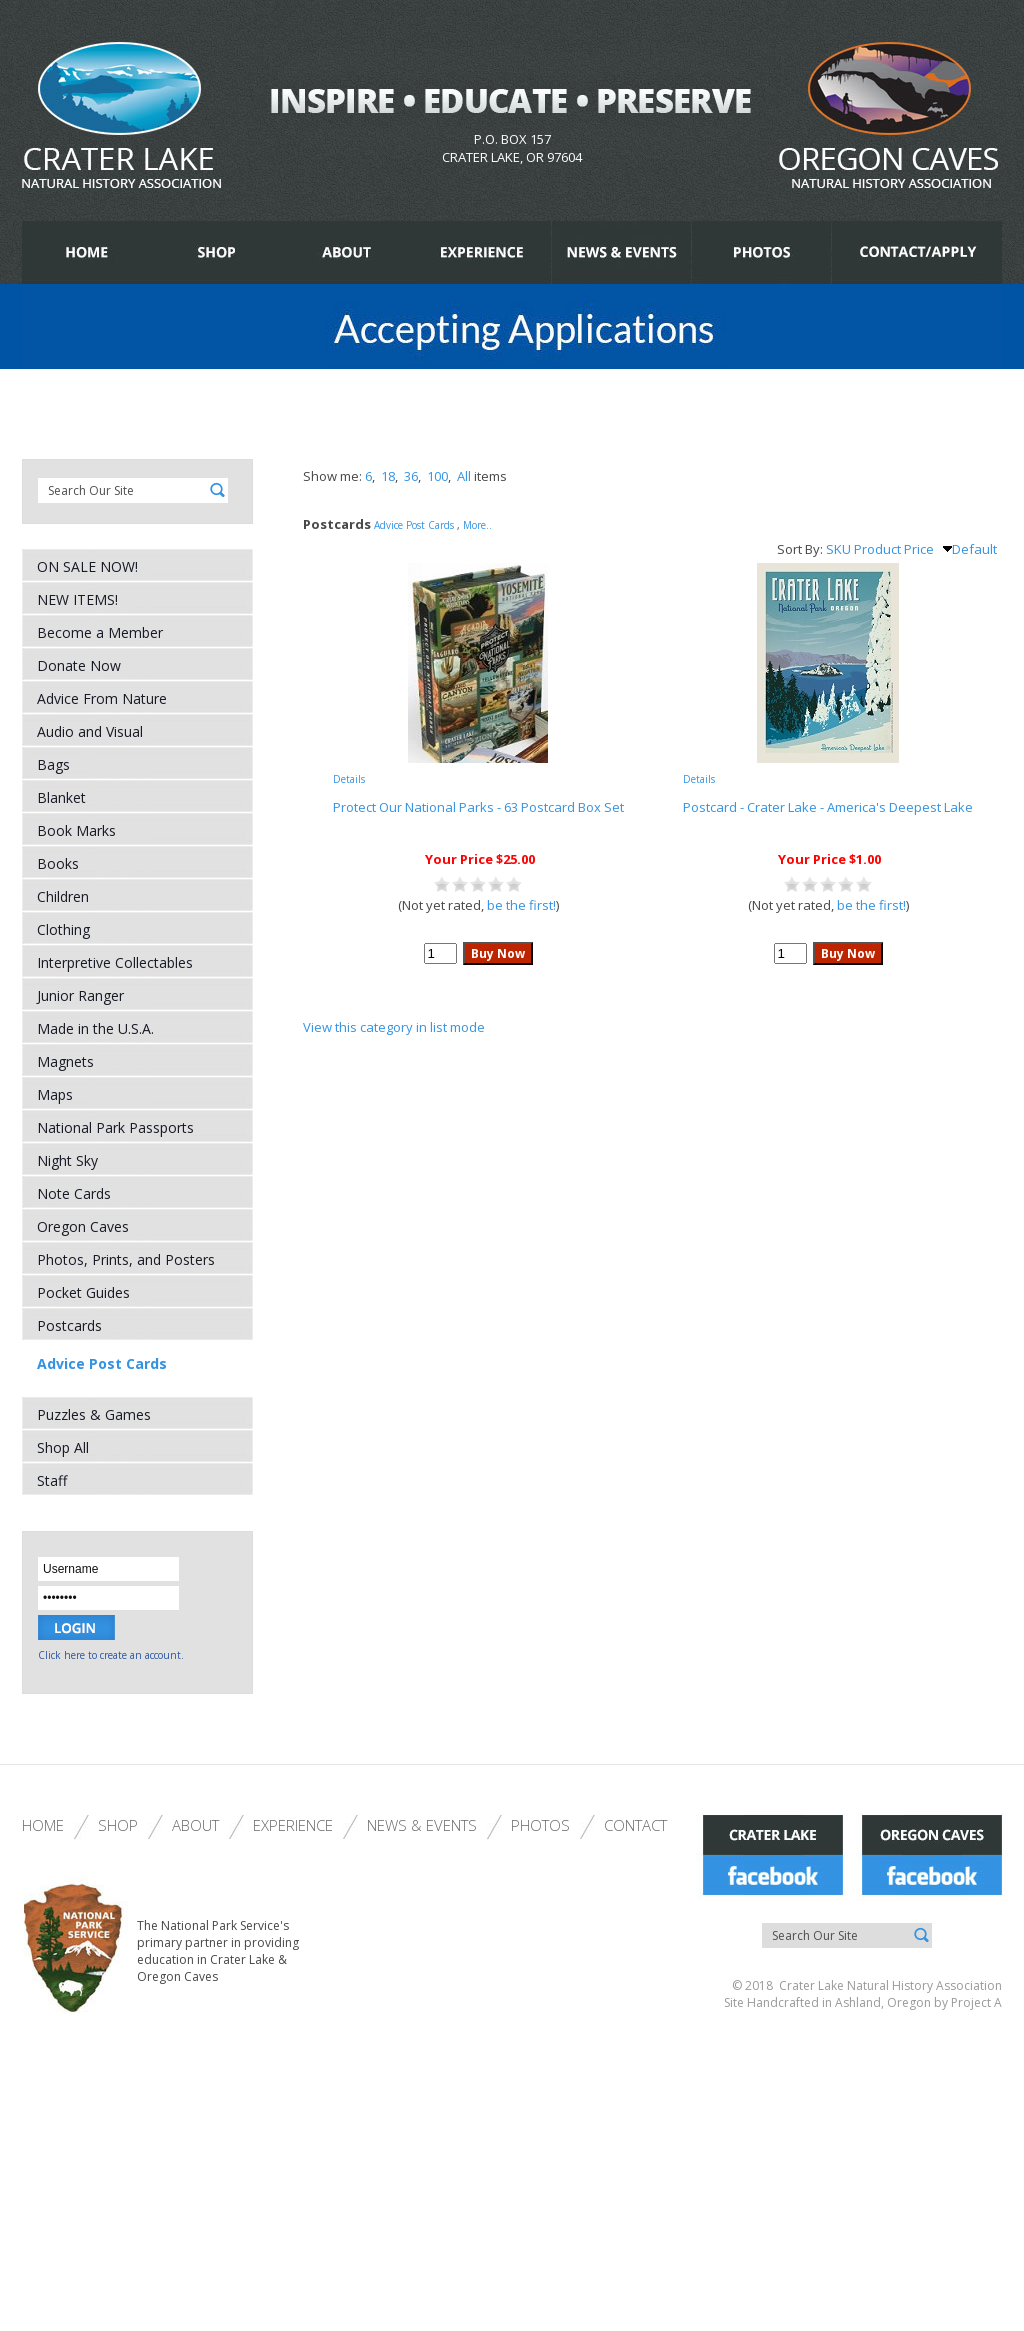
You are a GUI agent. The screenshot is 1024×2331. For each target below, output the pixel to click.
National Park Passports (115, 1127)
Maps (55, 1094)
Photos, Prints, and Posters (126, 1259)
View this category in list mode (394, 1027)
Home (43, 1825)
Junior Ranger (80, 995)
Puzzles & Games (94, 1414)
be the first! (521, 905)
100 (437, 476)
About (195, 1825)
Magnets (65, 1061)
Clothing (63, 929)
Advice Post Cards (102, 1363)
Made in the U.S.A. (95, 1028)
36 (411, 476)
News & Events (422, 1825)
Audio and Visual (90, 731)
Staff (52, 1480)
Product (877, 549)
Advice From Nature (102, 698)
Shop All (63, 1447)
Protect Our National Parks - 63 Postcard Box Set (478, 807)
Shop (118, 1825)
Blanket (61, 797)
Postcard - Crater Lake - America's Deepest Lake (828, 807)
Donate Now (79, 665)
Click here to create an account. (111, 1655)
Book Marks (76, 830)
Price (919, 549)
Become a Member (100, 632)
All (464, 476)
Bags (53, 764)
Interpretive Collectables (115, 962)
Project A (975, 2002)
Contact (635, 1825)
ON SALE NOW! (87, 566)
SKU (838, 549)
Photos (540, 1825)
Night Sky (67, 1160)
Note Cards (74, 1193)
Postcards (69, 1325)
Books (58, 863)
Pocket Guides (83, 1292)
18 (388, 476)
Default (970, 549)
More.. (477, 525)
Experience (293, 1825)
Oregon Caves (83, 1226)
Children (63, 896)
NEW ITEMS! (77, 599)
